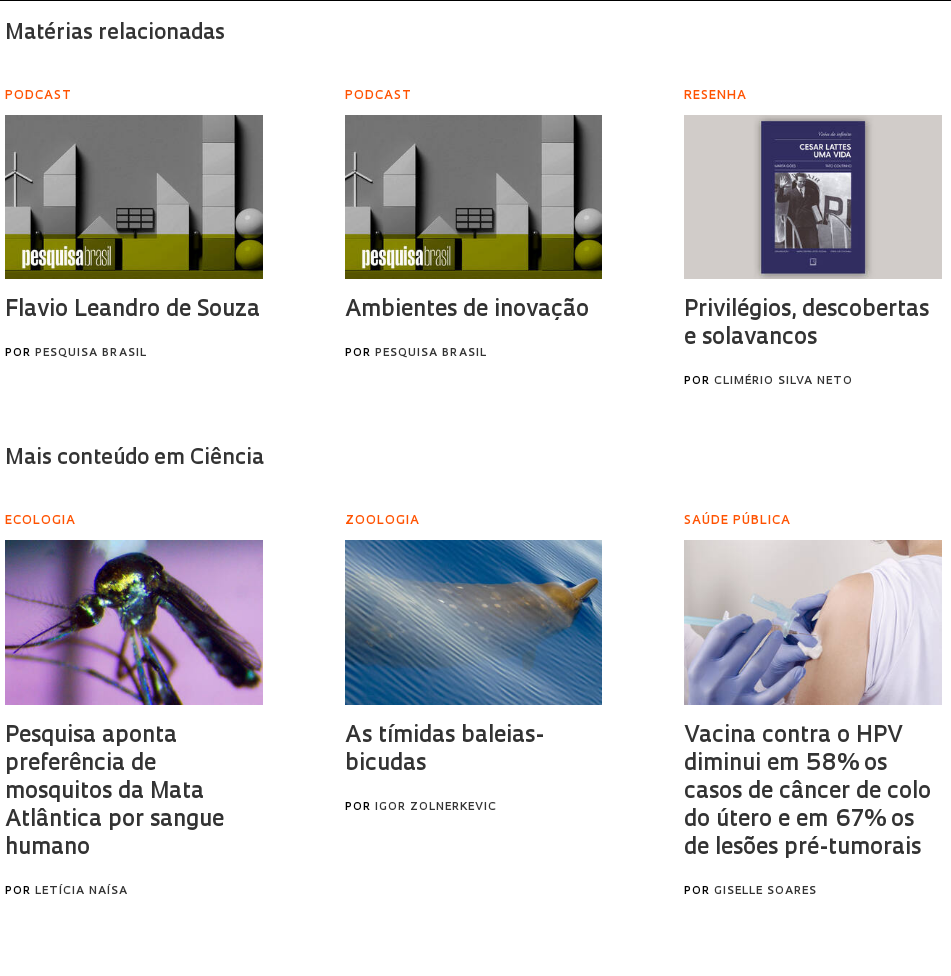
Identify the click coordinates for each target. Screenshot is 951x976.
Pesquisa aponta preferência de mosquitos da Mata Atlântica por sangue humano (114, 792)
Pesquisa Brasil (91, 353)
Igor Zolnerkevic (436, 807)
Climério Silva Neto (783, 381)
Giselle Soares (765, 891)
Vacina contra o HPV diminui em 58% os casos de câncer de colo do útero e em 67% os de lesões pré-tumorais (807, 792)
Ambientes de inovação (467, 310)
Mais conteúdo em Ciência (134, 458)
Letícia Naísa (81, 891)
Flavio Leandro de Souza (132, 310)
